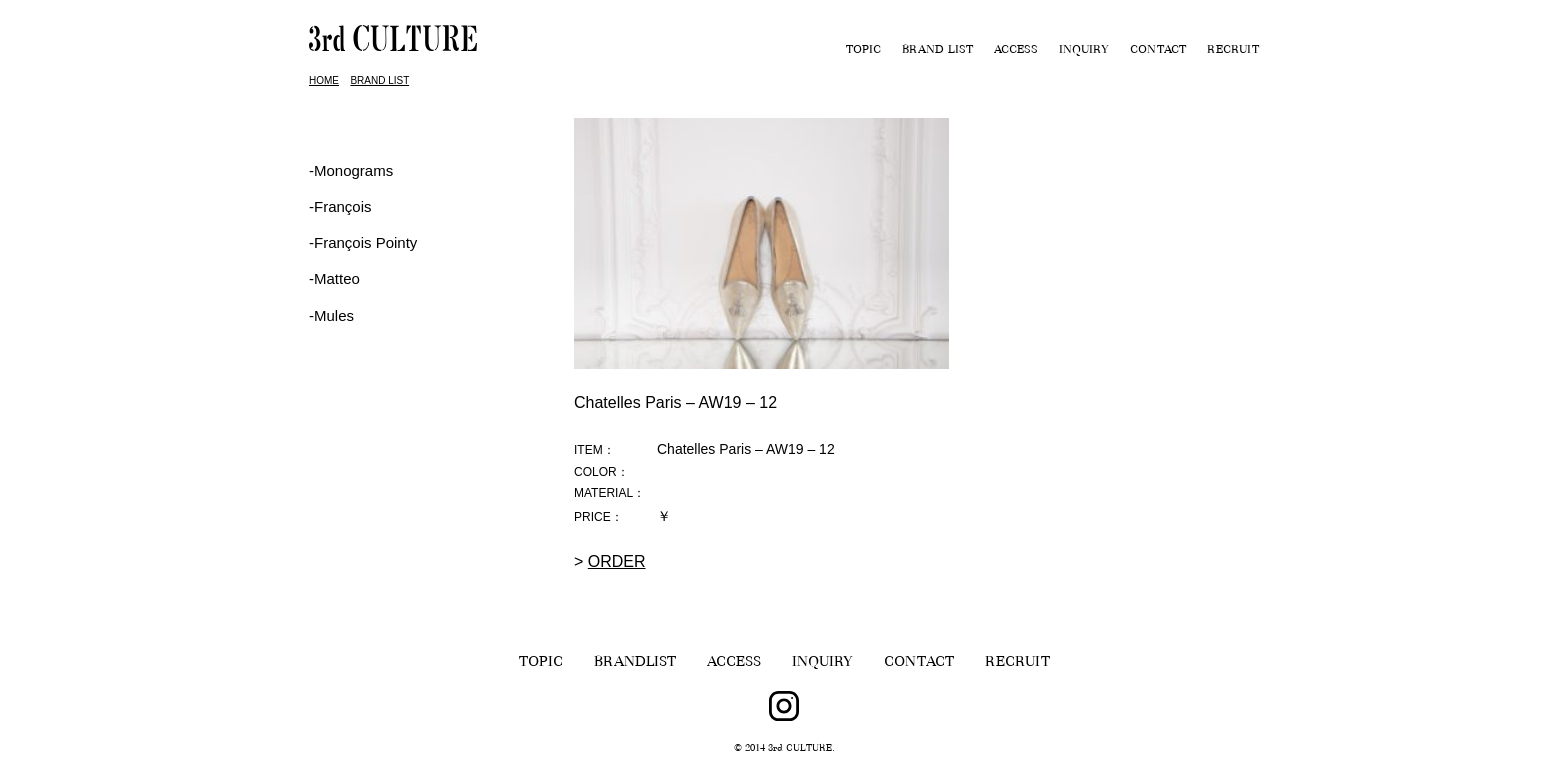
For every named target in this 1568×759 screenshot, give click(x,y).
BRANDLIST (635, 663)
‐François (340, 206)
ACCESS (1016, 51)
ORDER (617, 561)
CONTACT (1158, 51)
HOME (324, 80)
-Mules (331, 315)
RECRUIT (1233, 51)
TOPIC (863, 51)
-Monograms (351, 170)
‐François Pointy (363, 242)
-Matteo (334, 278)
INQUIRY (1084, 51)
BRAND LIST (937, 51)
